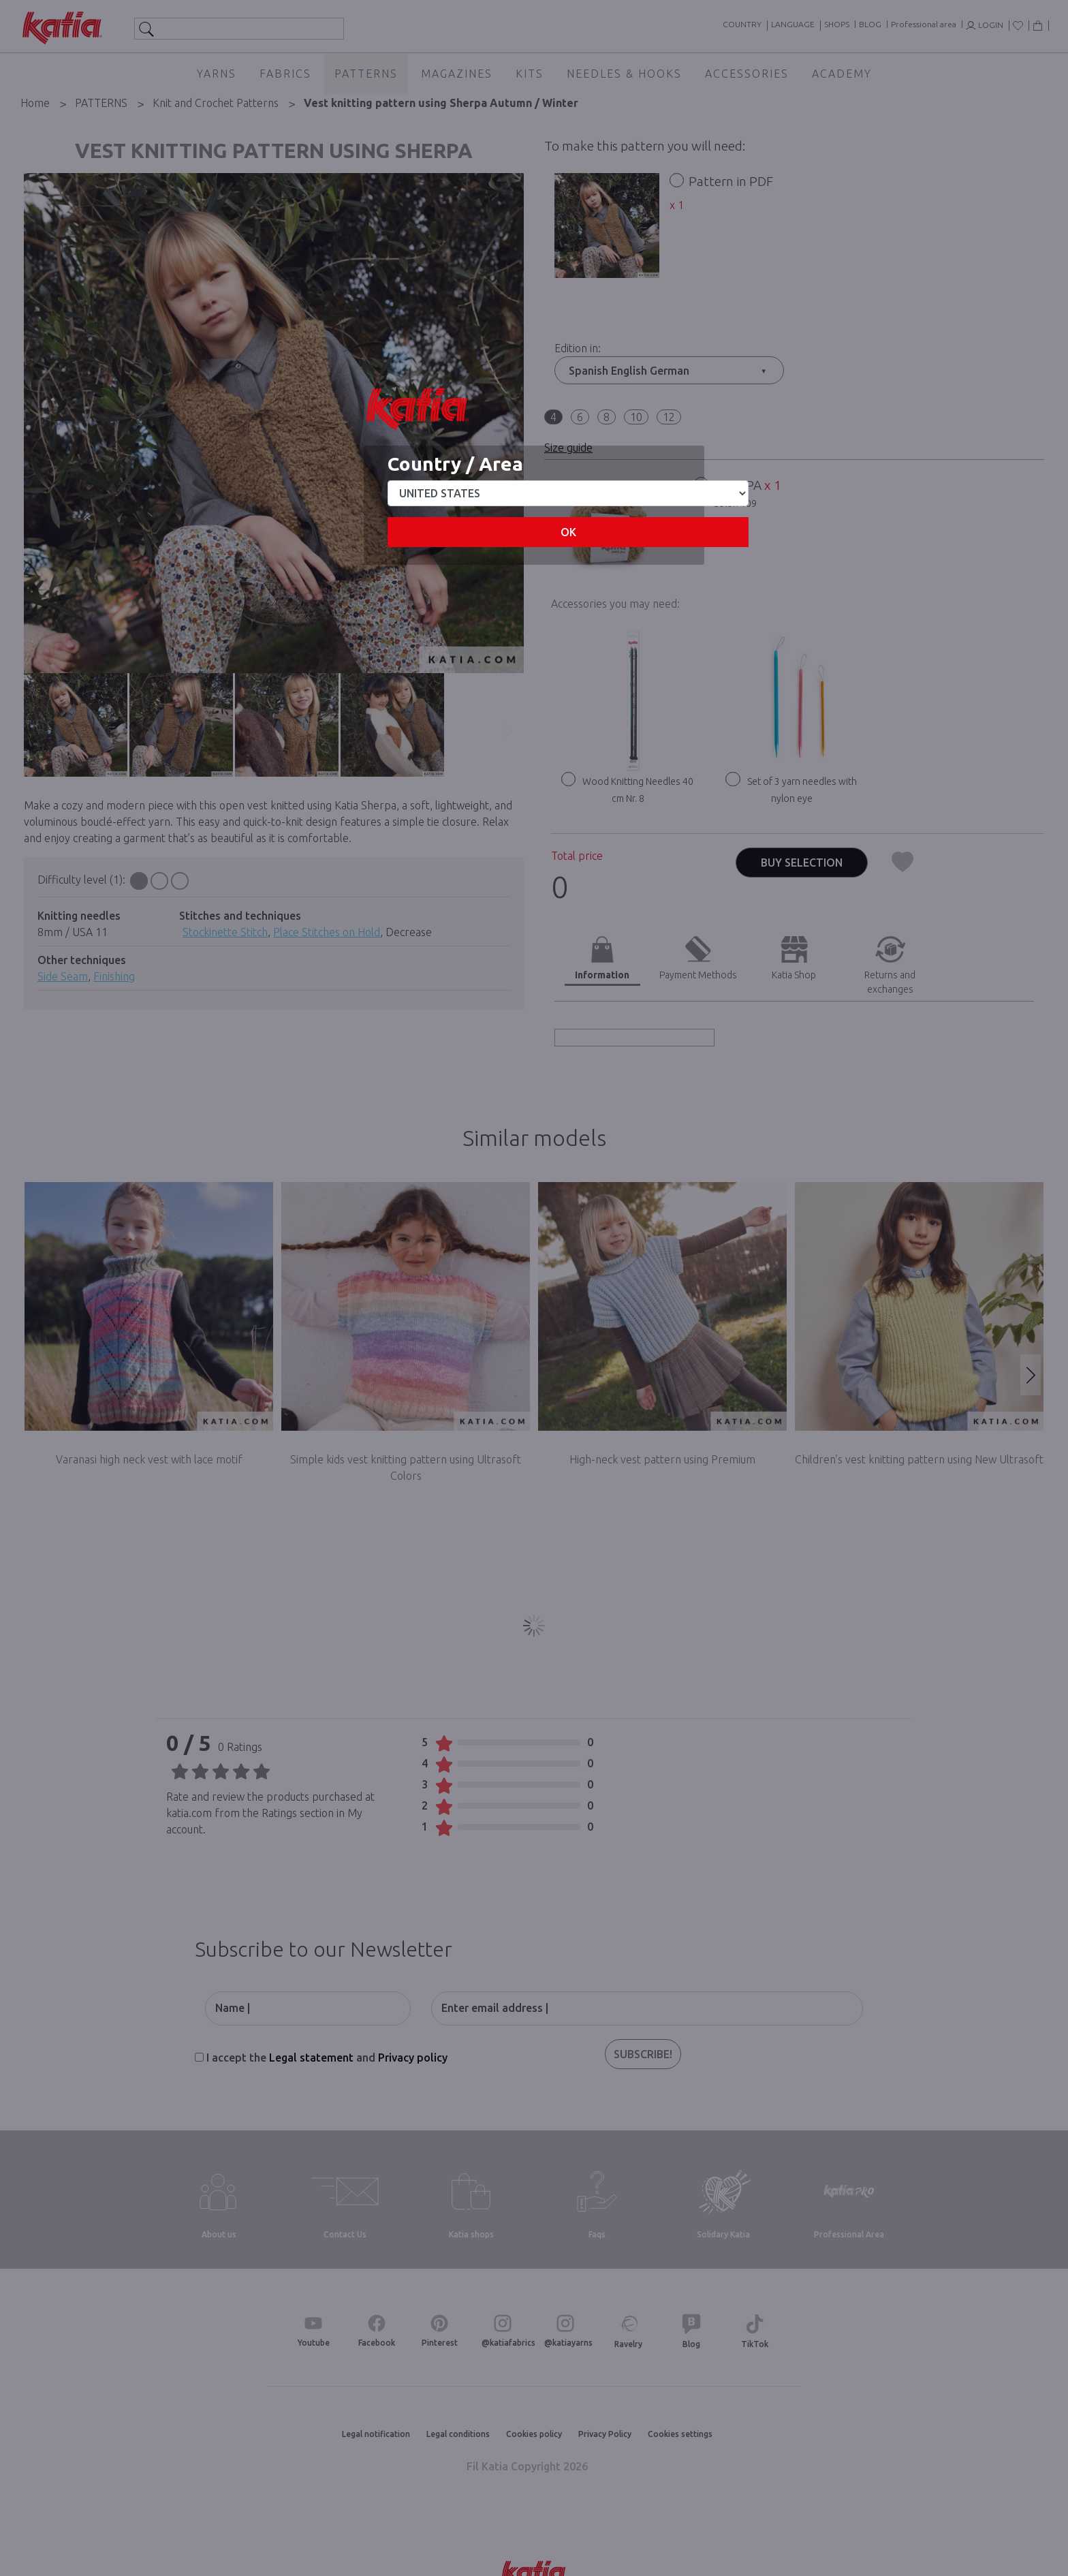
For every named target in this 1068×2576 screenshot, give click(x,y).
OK (568, 532)
